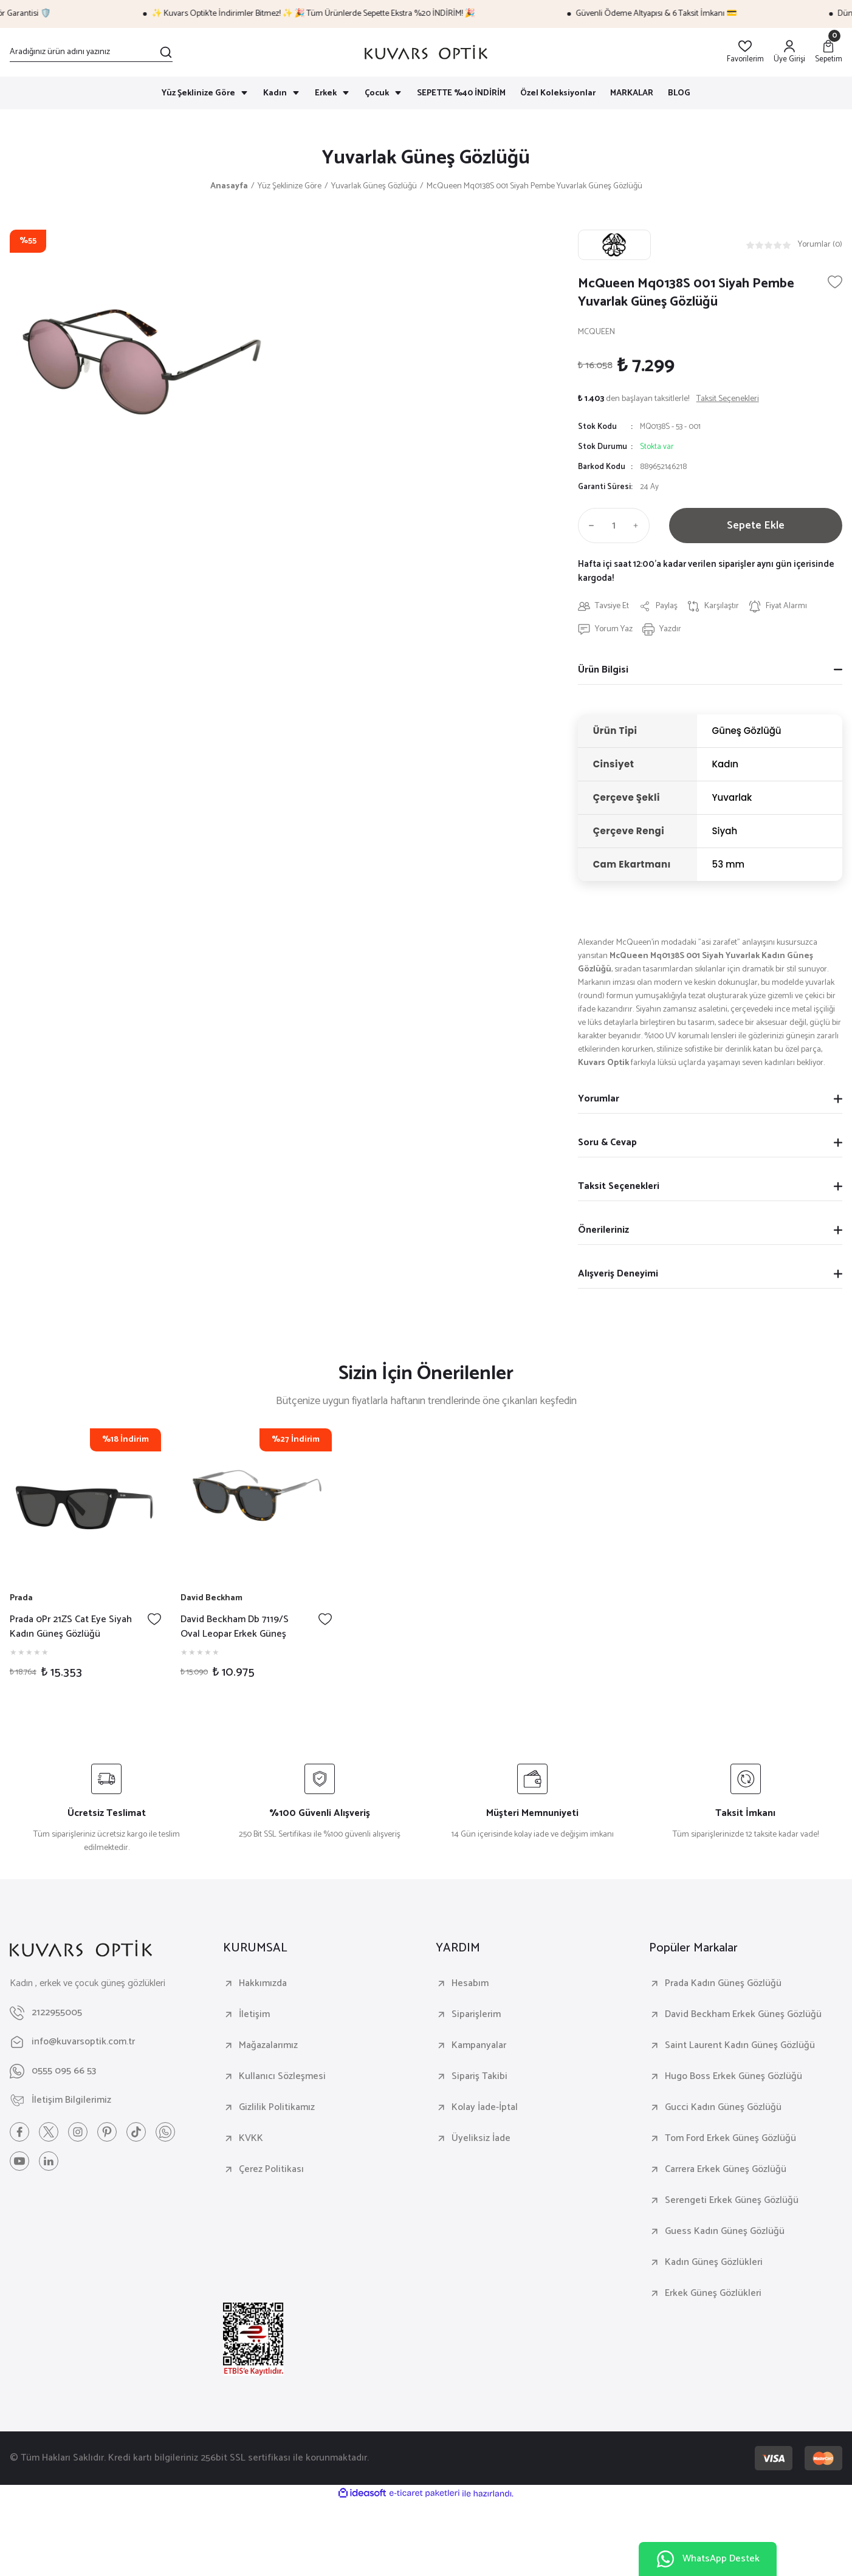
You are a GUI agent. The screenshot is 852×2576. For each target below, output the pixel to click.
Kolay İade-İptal (485, 2107)
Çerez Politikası (271, 2169)
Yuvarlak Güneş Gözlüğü (426, 158)
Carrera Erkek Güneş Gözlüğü (725, 2169)
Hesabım (470, 1983)
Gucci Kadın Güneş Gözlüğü (723, 2107)
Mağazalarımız (268, 2045)
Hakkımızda (263, 1983)
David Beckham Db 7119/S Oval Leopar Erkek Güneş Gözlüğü (234, 1627)
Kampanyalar (479, 2045)
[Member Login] (789, 52)
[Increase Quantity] (639, 525)
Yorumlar (598, 1099)
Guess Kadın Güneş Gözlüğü (725, 2231)
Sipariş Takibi (479, 2076)
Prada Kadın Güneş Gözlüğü (723, 1983)
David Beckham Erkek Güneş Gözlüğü (743, 2014)
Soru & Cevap (607, 1142)
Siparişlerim (476, 2014)
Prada (21, 1598)
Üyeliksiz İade (481, 2138)
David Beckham (211, 1598)
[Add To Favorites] (835, 282)
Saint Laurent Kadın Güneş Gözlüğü (740, 2045)
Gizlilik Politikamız (277, 2107)
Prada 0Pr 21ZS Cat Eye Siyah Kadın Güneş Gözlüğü (71, 1627)
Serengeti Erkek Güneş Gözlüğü (732, 2200)
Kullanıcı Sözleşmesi (282, 2076)
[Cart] (828, 52)
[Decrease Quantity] (589, 525)
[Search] (91, 52)
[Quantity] (614, 525)
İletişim (254, 2014)
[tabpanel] (85, 1559)
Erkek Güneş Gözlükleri (713, 2293)
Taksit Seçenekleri (618, 1186)
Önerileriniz (603, 1230)
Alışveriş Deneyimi (618, 1274)
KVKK (251, 2138)
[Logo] (426, 52)
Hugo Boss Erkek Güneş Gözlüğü (733, 2076)
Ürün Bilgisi (603, 670)
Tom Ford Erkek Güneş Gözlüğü (730, 2138)
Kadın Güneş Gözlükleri (714, 2262)
